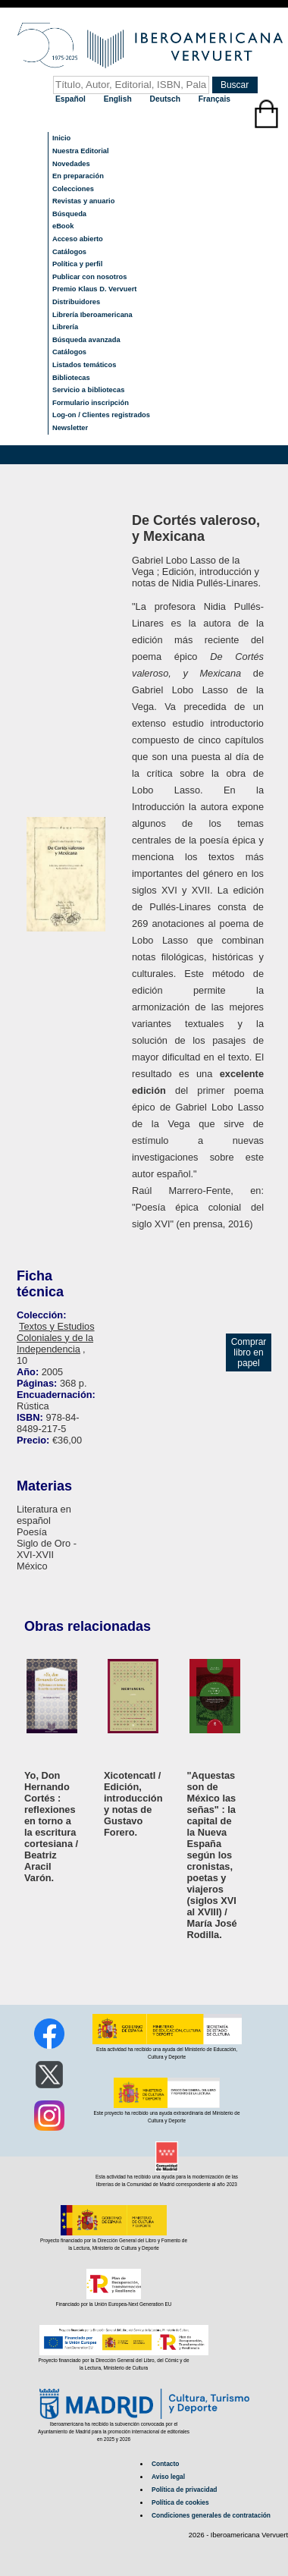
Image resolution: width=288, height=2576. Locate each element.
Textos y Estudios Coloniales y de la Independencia (56, 1338)
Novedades (71, 164)
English (119, 99)
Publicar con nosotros (89, 277)
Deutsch (166, 99)
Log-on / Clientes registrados (101, 415)
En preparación (78, 176)
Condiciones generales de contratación (211, 2515)
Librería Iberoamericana (92, 315)
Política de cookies (180, 2502)
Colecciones (73, 189)
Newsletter (70, 428)
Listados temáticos (84, 365)
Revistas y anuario (83, 201)
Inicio (61, 138)
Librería (65, 327)
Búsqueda (69, 214)
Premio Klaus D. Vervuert (94, 289)
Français (214, 99)
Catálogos (69, 252)
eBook (63, 226)
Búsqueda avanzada (86, 340)
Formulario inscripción (90, 403)
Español (71, 99)
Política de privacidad (184, 2489)
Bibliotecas (71, 378)
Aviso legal (168, 2476)
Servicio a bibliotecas (88, 390)
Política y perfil (77, 264)
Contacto (165, 2464)
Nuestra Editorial (80, 151)
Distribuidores (76, 302)
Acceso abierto (77, 239)
